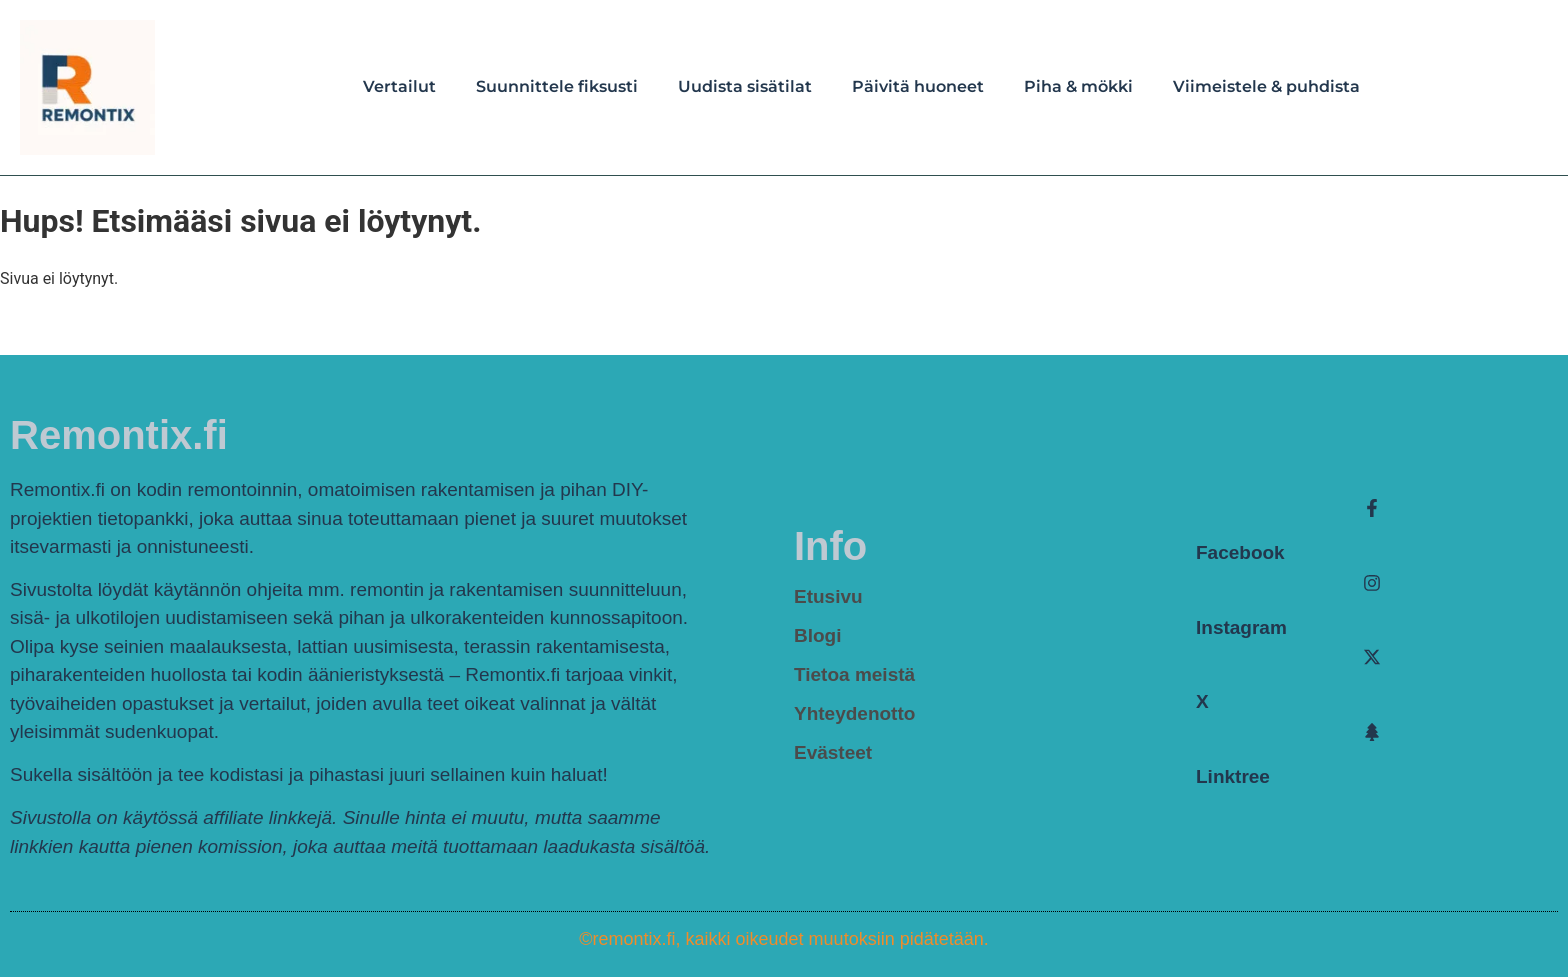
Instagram (1241, 627)
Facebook (1240, 552)
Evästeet (833, 752)
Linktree (1233, 776)
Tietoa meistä (854, 674)
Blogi (818, 635)
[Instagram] (1372, 583)
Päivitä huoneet (918, 86)
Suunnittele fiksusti (557, 86)
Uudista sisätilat (745, 86)
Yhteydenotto (854, 713)
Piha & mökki (1078, 86)
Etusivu (828, 596)
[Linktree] (1372, 732)
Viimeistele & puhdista (1266, 86)
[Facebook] (1372, 508)
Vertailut (399, 86)
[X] (1372, 657)
